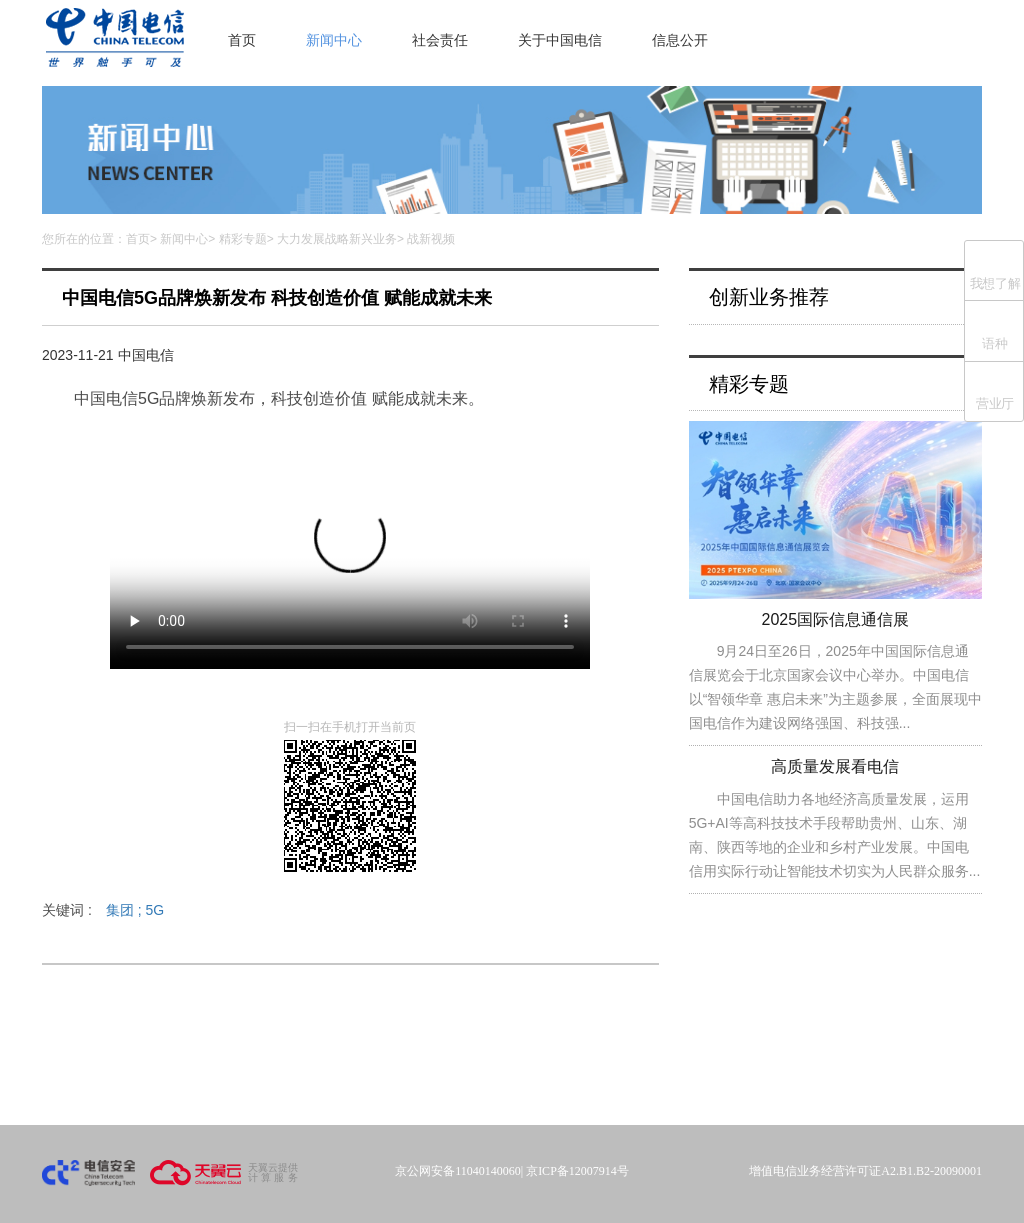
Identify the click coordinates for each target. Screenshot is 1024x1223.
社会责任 (440, 40)
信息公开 (680, 40)
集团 (126, 910)
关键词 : (103, 910)
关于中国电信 (560, 40)
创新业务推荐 (769, 297)
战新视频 (431, 239)
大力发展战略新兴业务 (337, 239)
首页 (242, 40)
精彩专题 (243, 239)
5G (154, 910)
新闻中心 (334, 40)
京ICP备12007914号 (577, 1171)
